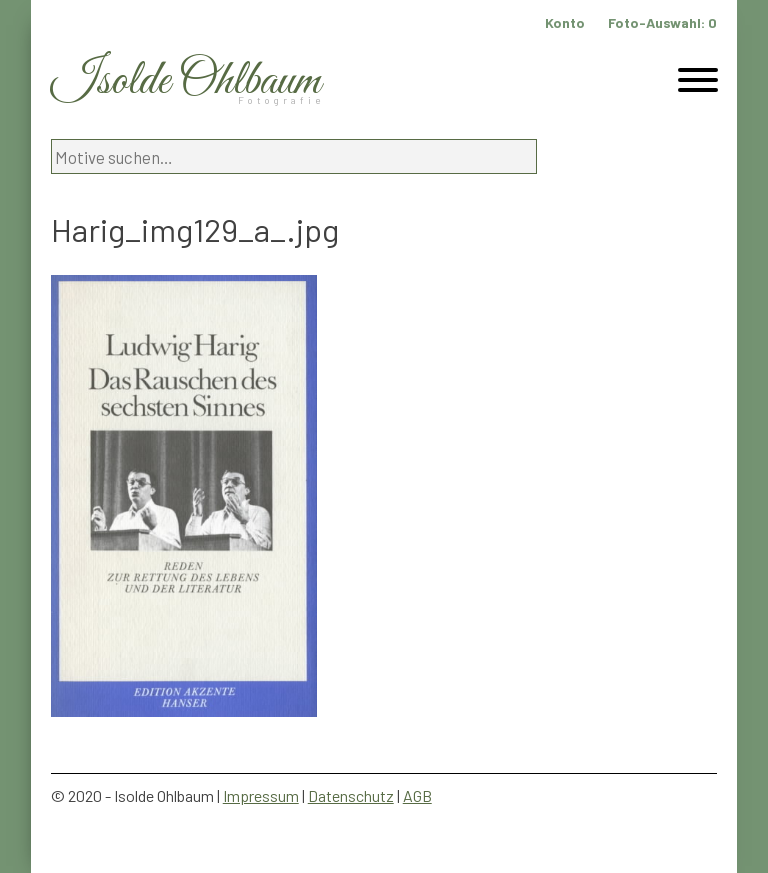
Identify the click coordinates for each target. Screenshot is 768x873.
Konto (565, 22)
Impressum (261, 795)
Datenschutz (351, 795)
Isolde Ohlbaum (186, 81)
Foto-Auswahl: (662, 22)
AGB (417, 795)
